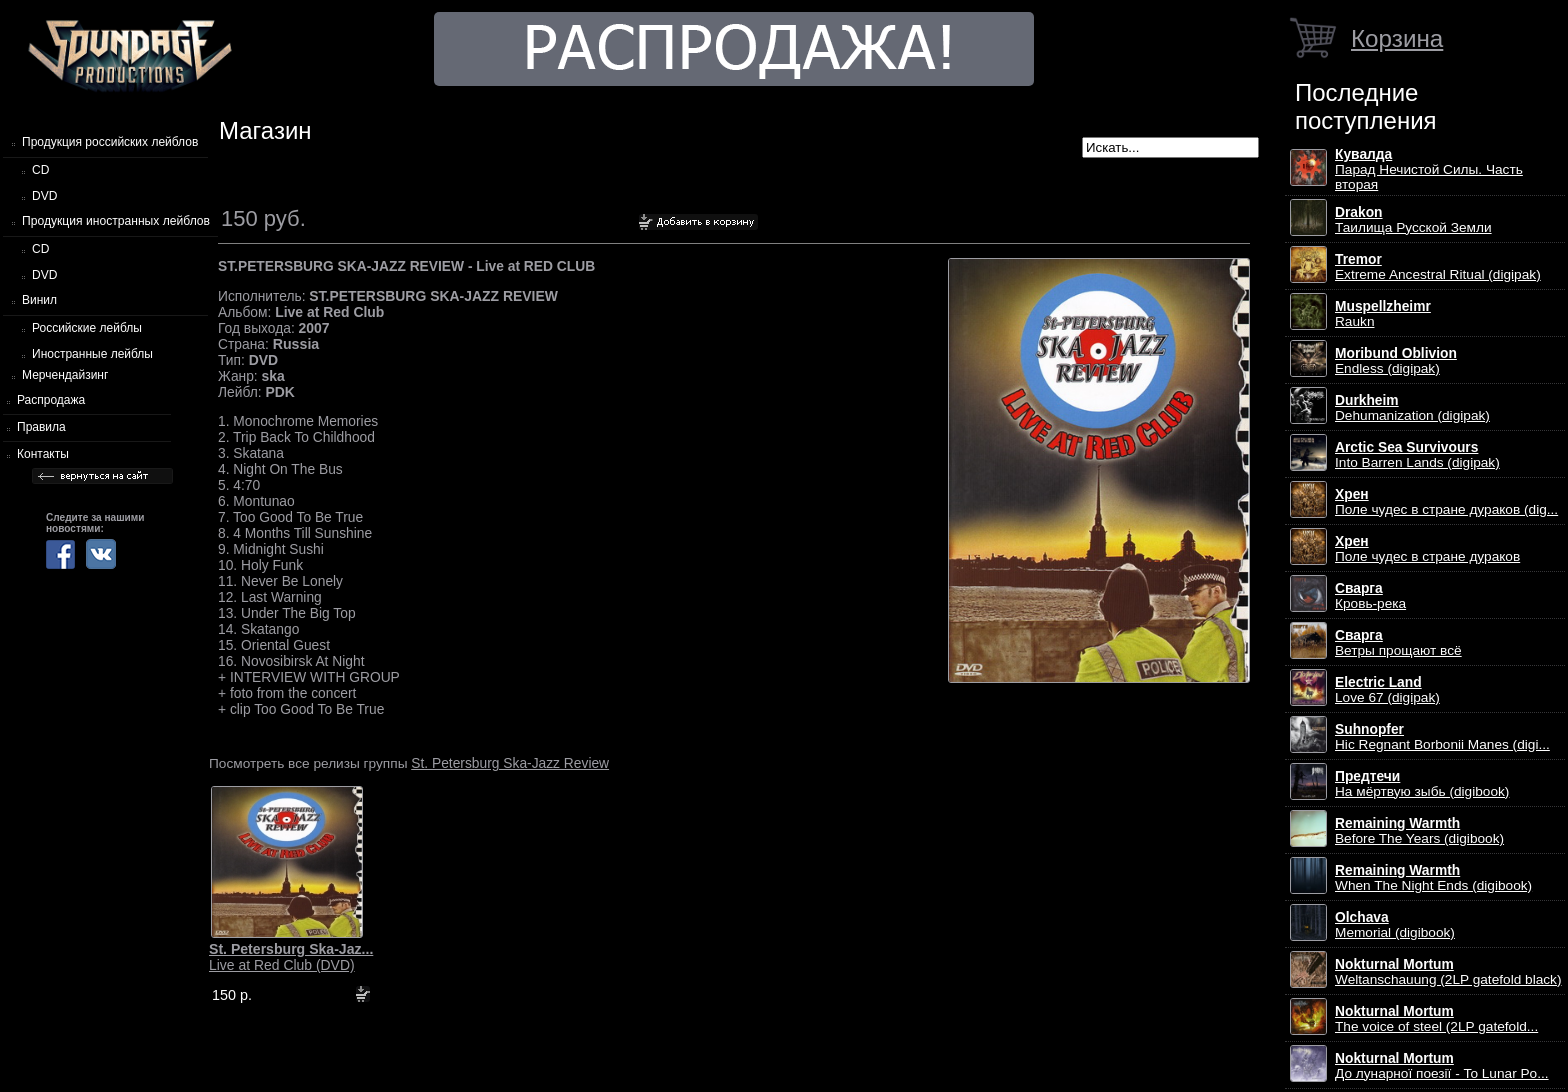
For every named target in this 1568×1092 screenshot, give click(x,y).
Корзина (1397, 38)
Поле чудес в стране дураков (1427, 549)
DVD (44, 196)
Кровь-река (1370, 596)
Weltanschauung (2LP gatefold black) (1448, 972)
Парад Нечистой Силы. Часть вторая (1429, 169)
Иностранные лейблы (92, 354)
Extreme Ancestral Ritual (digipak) (1438, 267)
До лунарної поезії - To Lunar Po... (1442, 1066)
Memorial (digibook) (1395, 925)
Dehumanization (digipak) (1412, 408)
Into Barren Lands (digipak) (1417, 455)
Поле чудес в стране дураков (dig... (1446, 502)
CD (40, 170)
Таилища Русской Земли (1413, 220)
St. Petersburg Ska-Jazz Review (510, 763)
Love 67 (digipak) (1387, 690)
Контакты (43, 454)
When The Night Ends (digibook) (1433, 878)
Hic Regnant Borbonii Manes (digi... (1442, 737)
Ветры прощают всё (1398, 643)
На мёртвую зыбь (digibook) (1422, 784)
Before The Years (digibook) (1419, 831)
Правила (41, 427)
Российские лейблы (87, 328)
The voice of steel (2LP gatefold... (1436, 1019)
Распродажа (51, 400)
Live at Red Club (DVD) (291, 957)
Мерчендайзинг (65, 375)
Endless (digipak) (1396, 361)
